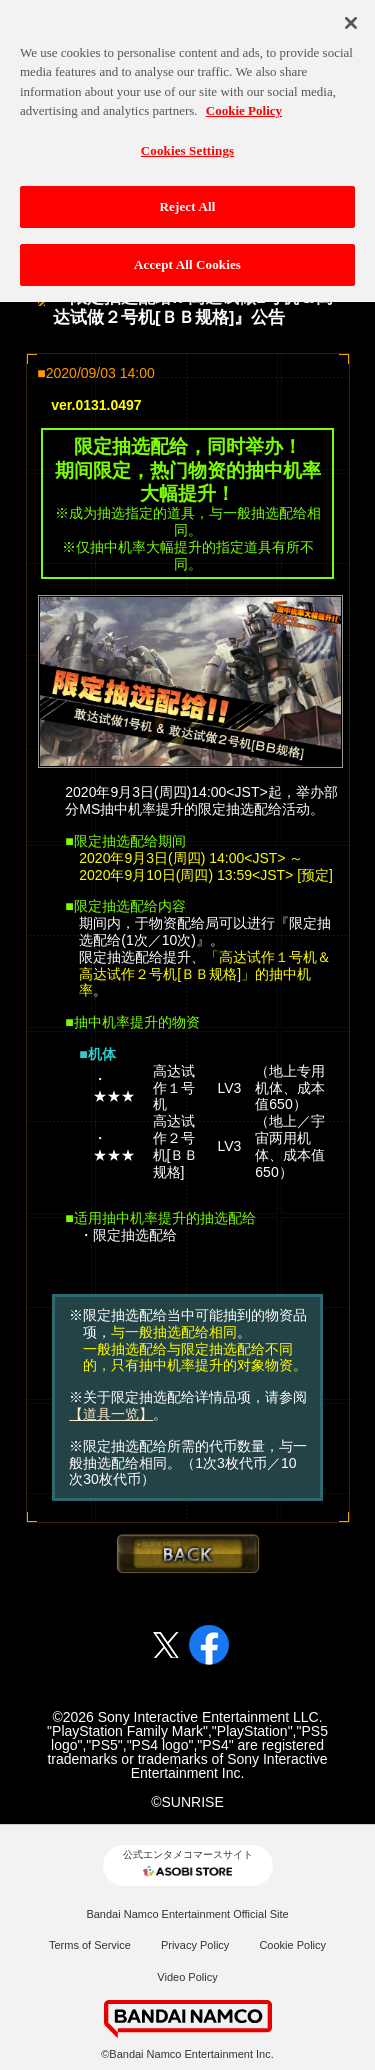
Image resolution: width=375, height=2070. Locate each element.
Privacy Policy (195, 1945)
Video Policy (187, 1977)
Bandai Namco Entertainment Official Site (187, 1914)
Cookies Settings (187, 145)
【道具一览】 (111, 1414)
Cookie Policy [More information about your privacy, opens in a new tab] (244, 105)
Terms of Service (90, 1945)
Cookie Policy (292, 1945)
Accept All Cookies (187, 259)
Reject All (188, 201)
